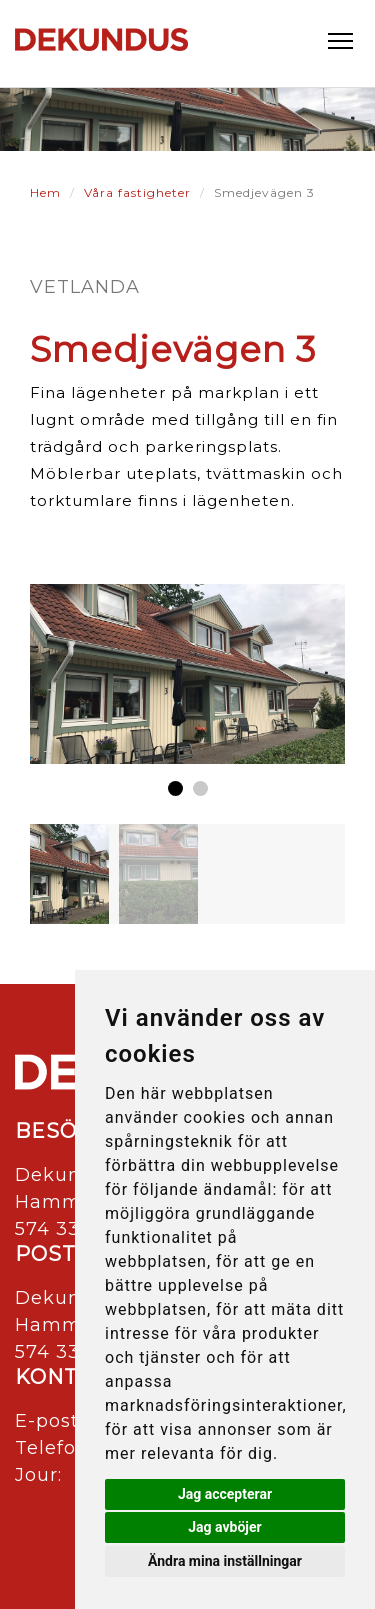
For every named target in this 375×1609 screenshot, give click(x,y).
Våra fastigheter (137, 192)
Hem (45, 192)
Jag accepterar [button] (225, 1494)
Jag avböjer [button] (224, 1527)
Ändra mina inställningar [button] (225, 1561)
